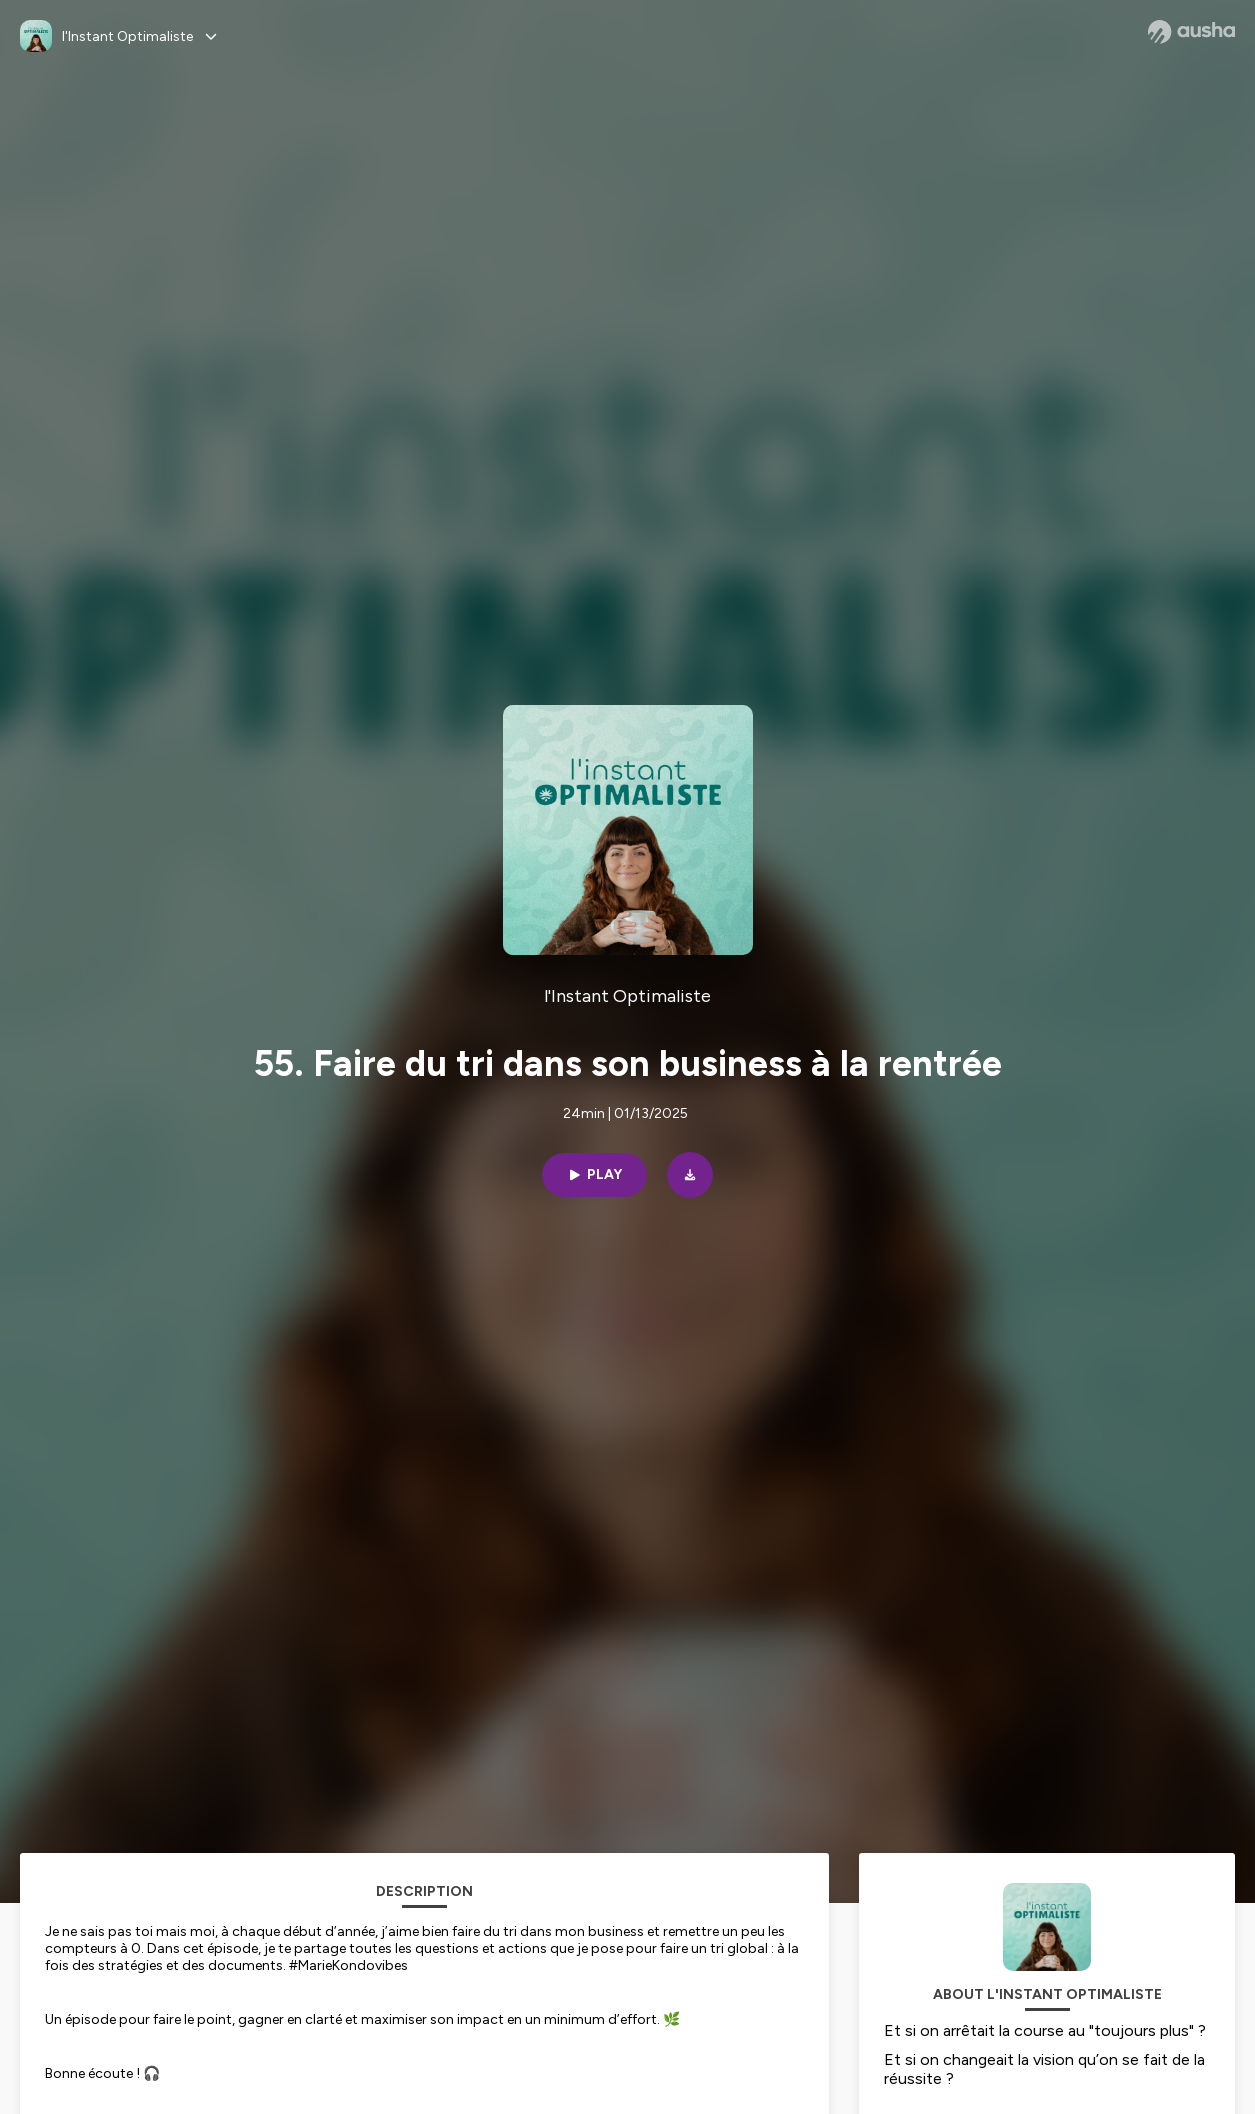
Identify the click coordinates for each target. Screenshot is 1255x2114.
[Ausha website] (1191, 32)
